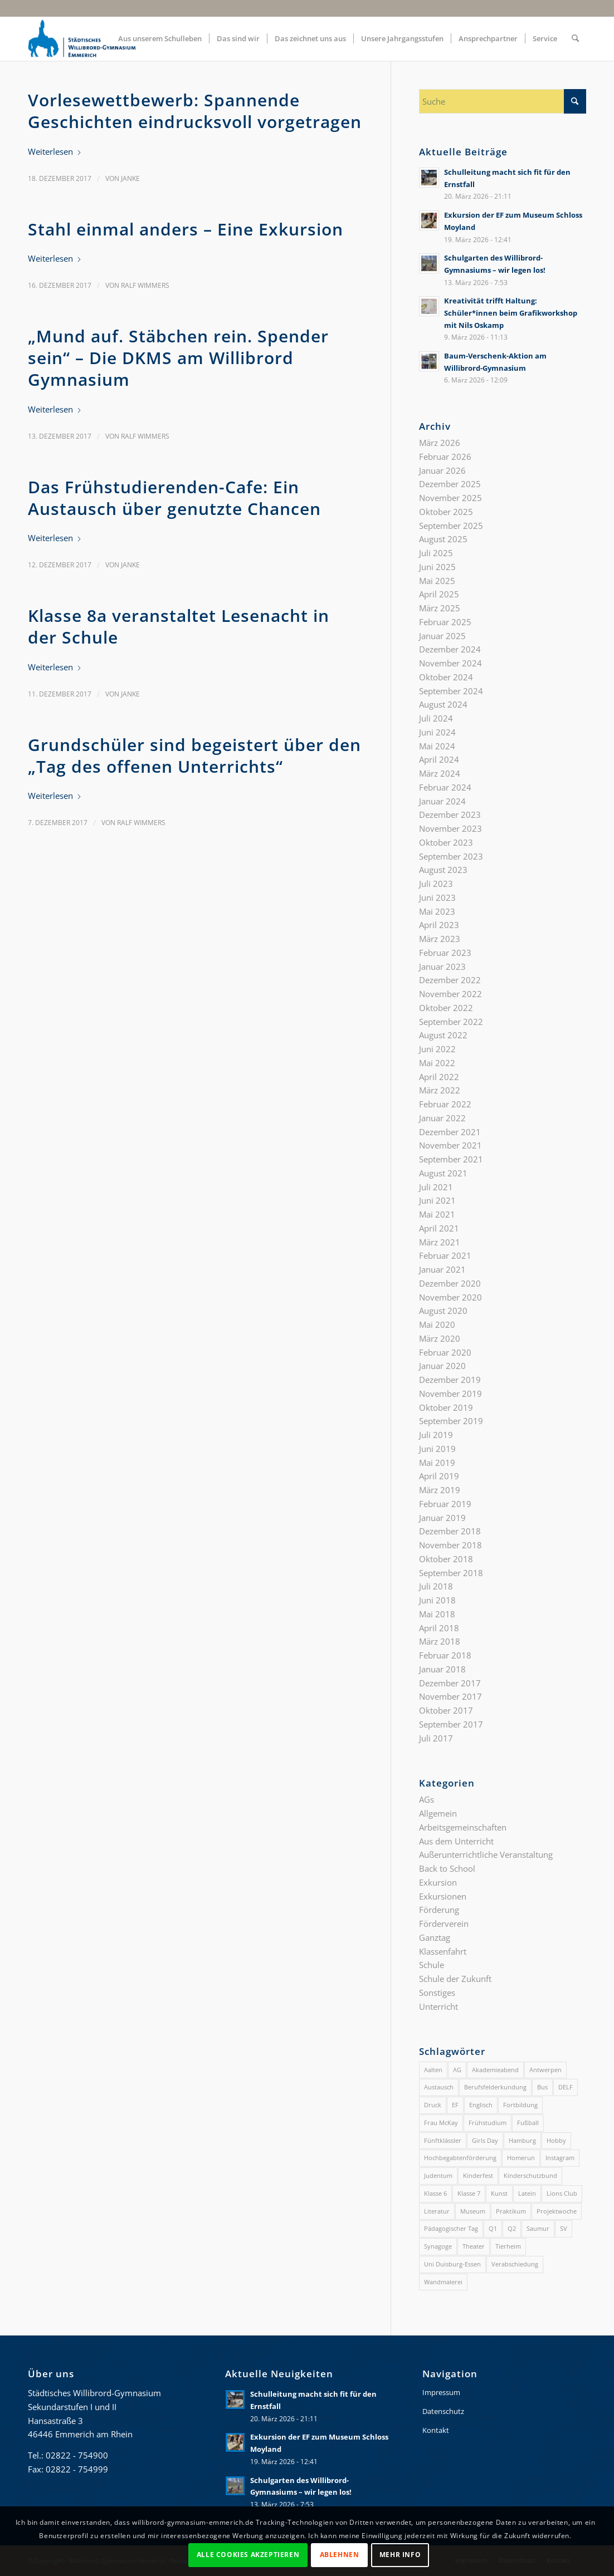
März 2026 (439, 442)
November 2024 (450, 663)
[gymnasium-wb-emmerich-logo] (82, 38)
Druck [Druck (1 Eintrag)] (432, 2105)
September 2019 (451, 1420)
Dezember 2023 (450, 814)
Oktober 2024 (446, 677)
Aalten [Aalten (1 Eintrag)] (433, 2069)
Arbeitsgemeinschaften (462, 1827)
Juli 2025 (436, 552)
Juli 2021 (436, 1187)
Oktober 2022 (446, 1007)
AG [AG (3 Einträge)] (457, 2069)
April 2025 (439, 594)
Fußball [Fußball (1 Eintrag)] (528, 2122)
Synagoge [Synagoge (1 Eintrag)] (438, 2246)
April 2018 (439, 1627)
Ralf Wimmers (145, 285)
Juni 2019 (437, 1448)
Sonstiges (437, 1992)
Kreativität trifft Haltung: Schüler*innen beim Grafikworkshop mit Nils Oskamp (510, 313)
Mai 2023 (437, 911)
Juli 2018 (436, 1586)
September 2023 (451, 856)
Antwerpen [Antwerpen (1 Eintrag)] (545, 2069)
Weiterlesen (55, 151)
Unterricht (438, 2006)
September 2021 (451, 1159)
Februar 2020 (445, 1352)
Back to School (447, 1868)
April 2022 (439, 1076)
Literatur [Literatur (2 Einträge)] (437, 2211)
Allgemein (438, 1813)
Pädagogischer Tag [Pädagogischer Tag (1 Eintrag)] (451, 2228)
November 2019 (450, 1393)
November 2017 (450, 1696)
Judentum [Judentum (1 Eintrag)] (438, 2175)
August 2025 (443, 538)
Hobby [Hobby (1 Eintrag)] (556, 2140)
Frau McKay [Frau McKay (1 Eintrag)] (441, 2122)
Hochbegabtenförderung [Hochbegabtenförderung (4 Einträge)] (460, 2157)
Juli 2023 (436, 883)
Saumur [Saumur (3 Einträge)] (538, 2228)
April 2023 (439, 924)
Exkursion (438, 1882)
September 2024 (451, 690)
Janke (130, 178)
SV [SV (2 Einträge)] (563, 2228)
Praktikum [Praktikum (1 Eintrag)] (511, 2211)
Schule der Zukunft (455, 1978)
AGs (426, 1799)
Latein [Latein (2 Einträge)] (527, 2193)
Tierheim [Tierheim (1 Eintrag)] (508, 2246)
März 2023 (439, 938)
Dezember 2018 (450, 1531)
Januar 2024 (442, 801)
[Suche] (575, 38)
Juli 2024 (436, 718)
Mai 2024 (437, 746)
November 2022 (450, 993)
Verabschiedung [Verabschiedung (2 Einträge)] (514, 2264)
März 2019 (439, 1489)
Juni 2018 (437, 1600)
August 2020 (443, 1310)
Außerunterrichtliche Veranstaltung (486, 1854)
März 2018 (439, 1641)
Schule (431, 1964)
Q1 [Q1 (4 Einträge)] (493, 2228)
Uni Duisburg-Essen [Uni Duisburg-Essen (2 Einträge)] (452, 2264)
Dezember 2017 (450, 1683)
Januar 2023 (442, 966)
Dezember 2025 (450, 483)
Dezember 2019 (450, 1379)
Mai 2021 (437, 1214)
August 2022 (443, 1035)
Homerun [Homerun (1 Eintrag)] (521, 2157)
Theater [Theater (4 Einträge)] (473, 2246)
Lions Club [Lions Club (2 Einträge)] (562, 2193)
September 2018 (451, 1572)
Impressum (441, 2392)
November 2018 (450, 1544)
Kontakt (435, 2430)
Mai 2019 (437, 1462)
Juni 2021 (437, 1200)
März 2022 (439, 1090)
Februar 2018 (445, 1655)
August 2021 (443, 1173)
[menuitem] (160, 38)
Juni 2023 (437, 897)
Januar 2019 (442, 1517)
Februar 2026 (445, 456)
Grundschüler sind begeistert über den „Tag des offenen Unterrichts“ (194, 755)
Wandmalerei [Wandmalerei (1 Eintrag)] (443, 2282)
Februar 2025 (445, 621)
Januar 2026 (442, 470)
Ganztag (434, 1937)
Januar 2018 (442, 1669)
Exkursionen (442, 1896)
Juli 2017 (436, 1738)
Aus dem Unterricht (456, 1841)
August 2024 (443, 704)
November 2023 (450, 828)
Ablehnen (339, 2554)
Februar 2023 (445, 952)
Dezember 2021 (450, 1131)
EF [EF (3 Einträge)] (455, 2105)
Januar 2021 (442, 1269)
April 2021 (439, 1228)
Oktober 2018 (446, 1558)
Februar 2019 (445, 1503)
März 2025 (439, 608)
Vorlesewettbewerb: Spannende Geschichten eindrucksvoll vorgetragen (195, 111)
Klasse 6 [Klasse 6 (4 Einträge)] (435, 2193)
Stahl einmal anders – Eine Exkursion (185, 229)
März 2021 (439, 1242)
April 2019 (439, 1475)
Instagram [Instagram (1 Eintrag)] (559, 2157)
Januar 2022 (442, 1117)
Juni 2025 (437, 566)
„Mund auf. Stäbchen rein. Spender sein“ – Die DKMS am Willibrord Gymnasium (178, 358)
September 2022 (451, 1021)
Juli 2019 (436, 1434)
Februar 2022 (445, 1104)
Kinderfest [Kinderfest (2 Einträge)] (478, 2175)
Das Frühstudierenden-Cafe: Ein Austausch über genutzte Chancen (174, 497)
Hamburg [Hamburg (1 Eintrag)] (522, 2140)
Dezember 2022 (450, 979)
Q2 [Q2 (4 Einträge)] (512, 2228)
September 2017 (451, 1724)
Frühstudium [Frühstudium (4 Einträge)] (487, 2122)
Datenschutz (443, 2411)
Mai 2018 (437, 1614)
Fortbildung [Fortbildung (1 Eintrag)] (520, 2105)
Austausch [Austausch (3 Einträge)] (439, 2087)
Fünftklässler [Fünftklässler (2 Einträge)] (442, 2140)
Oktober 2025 (446, 511)
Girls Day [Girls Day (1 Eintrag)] (485, 2140)
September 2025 (451, 525)
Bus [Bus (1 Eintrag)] (542, 2087)
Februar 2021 (445, 1255)
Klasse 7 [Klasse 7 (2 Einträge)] (468, 2193)
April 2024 (439, 759)
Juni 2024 (437, 732)
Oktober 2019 (446, 1407)
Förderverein (444, 1923)
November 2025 (450, 497)
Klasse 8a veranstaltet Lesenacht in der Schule (178, 626)
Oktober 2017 (446, 1710)
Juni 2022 (437, 1048)
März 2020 (439, 1338)
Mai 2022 (437, 1062)
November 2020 (450, 1297)
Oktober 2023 (446, 842)
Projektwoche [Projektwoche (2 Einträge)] (557, 2211)
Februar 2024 (445, 787)
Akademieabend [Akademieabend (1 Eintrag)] (495, 2069)
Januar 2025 (442, 635)
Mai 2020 (437, 1324)
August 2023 (443, 869)
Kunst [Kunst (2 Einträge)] (499, 2193)
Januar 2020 (442, 1365)
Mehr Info (400, 2554)
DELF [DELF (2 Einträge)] (565, 2087)
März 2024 (439, 773)
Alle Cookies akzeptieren (248, 2554)
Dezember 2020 (450, 1283)
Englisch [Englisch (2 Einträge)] (481, 2105)
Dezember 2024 (450, 649)
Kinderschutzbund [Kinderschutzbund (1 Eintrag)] (530, 2175)
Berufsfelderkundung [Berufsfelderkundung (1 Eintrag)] (495, 2087)
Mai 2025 (437, 580)
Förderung (439, 1909)
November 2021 (450, 1145)
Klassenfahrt (442, 1951)
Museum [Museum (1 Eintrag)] (472, 2211)
